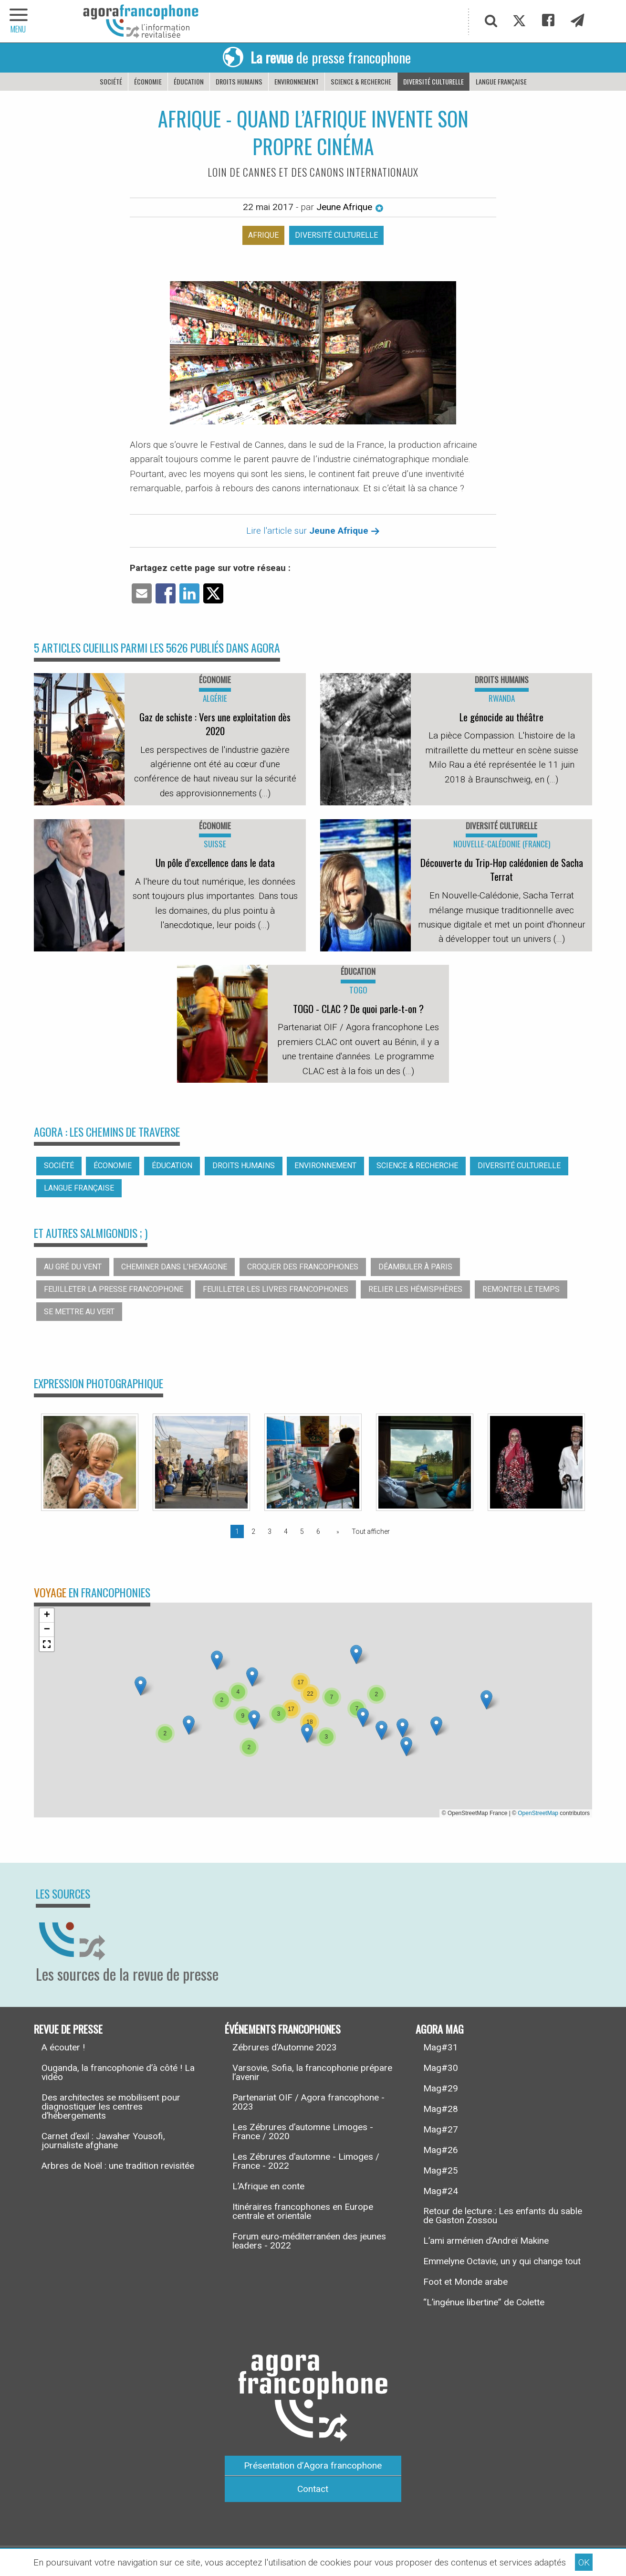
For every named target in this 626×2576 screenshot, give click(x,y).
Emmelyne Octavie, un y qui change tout (502, 2261)
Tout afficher (371, 1531)
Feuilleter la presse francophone (113, 1289)
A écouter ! (63, 2047)
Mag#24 (440, 2190)
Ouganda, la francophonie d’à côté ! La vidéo (118, 2072)
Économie (148, 81)
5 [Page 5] (302, 1531)
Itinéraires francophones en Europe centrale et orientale (302, 2211)
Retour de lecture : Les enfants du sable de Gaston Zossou (502, 2216)
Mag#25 (440, 2170)
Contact (312, 2488)
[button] (189, 1725)
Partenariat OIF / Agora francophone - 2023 (308, 2102)
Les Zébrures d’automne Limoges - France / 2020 (302, 2132)
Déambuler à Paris (415, 1266)
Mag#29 (440, 2088)
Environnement (296, 81)
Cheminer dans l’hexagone (174, 1266)
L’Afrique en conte (268, 2186)
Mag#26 (440, 2149)
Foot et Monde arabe (465, 2281)
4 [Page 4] (286, 1531)
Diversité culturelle (433, 81)
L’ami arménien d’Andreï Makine (486, 2240)
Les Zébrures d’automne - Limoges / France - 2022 (305, 2161)
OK (584, 2562)
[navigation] (19, 21)
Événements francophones (283, 2028)
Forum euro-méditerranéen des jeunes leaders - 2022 (309, 2241)
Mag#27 (440, 2129)
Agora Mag (440, 2028)
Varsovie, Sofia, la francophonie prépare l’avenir (312, 2072)
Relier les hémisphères (415, 1289)
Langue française (501, 81)
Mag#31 (440, 2047)
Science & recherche (361, 81)
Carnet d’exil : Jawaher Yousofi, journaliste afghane (103, 2141)
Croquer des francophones (302, 1266)
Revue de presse (68, 2028)
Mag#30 (440, 2067)
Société (111, 81)
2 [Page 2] (253, 1531)
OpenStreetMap (538, 1813)
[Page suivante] (336, 1531)
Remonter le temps (521, 1289)
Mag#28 (440, 2108)
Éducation (189, 81)
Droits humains (239, 81)
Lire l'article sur (313, 530)
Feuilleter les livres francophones (275, 1289)
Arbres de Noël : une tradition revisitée (118, 2165)
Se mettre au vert (79, 1311)
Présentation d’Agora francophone (313, 2465)
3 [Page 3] (269, 1531)
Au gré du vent (73, 1266)
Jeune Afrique (350, 206)
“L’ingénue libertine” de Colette (483, 2302)
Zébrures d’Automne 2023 (284, 2047)
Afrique (263, 235)
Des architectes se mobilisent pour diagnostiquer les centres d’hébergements (111, 2106)
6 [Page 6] (318, 1531)
